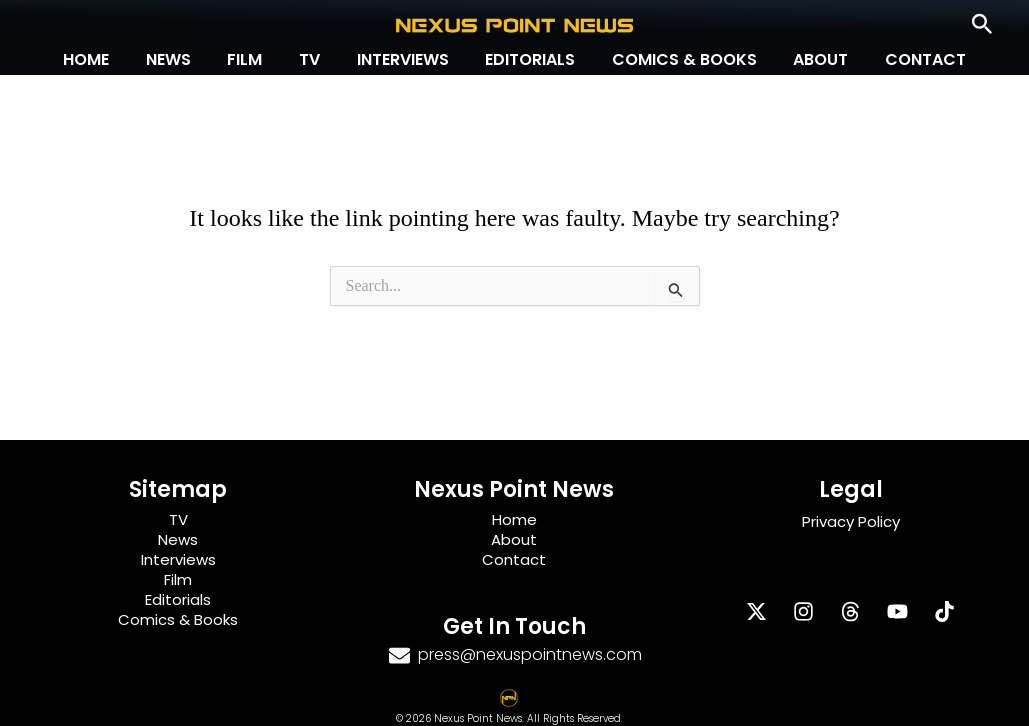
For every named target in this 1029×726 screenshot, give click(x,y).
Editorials (526, 59)
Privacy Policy (851, 521)
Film (254, 59)
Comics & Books (675, 59)
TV (314, 59)
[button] (982, 25)
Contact (907, 59)
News (182, 59)
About (807, 59)
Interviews (403, 59)
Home (105, 59)
